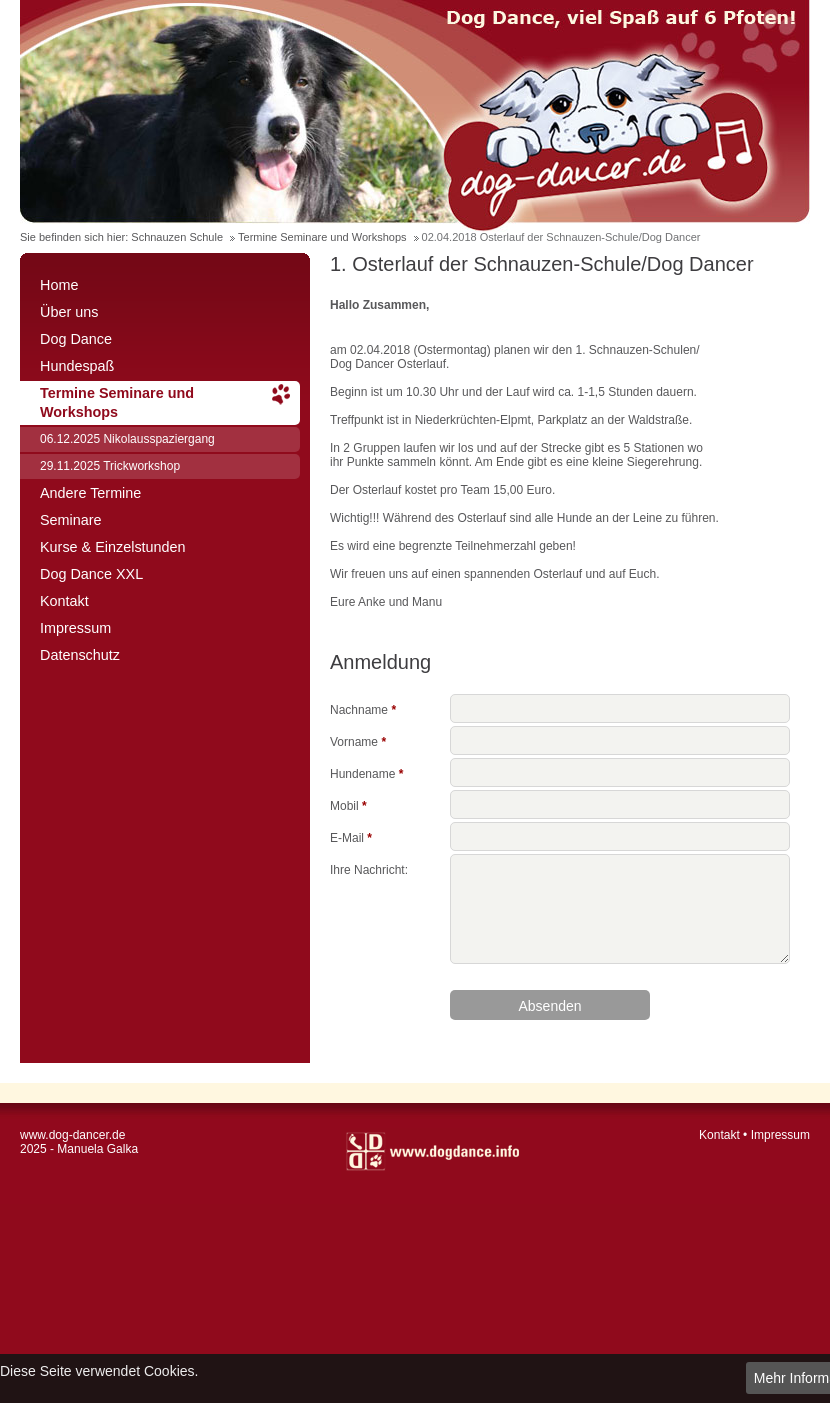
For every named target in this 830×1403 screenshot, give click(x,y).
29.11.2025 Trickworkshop (110, 466)
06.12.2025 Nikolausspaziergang (127, 439)
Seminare (71, 520)
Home (59, 285)
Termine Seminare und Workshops (322, 237)
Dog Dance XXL (91, 574)
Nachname (363, 708)
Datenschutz (80, 655)
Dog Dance (76, 339)
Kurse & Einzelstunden (113, 547)
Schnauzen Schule (177, 237)
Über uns (69, 312)
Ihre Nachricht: (369, 868)
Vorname (358, 740)
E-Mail (351, 836)
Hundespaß (77, 366)
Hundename (366, 772)
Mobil (348, 804)
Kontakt (64, 601)
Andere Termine (90, 493)
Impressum (75, 628)
